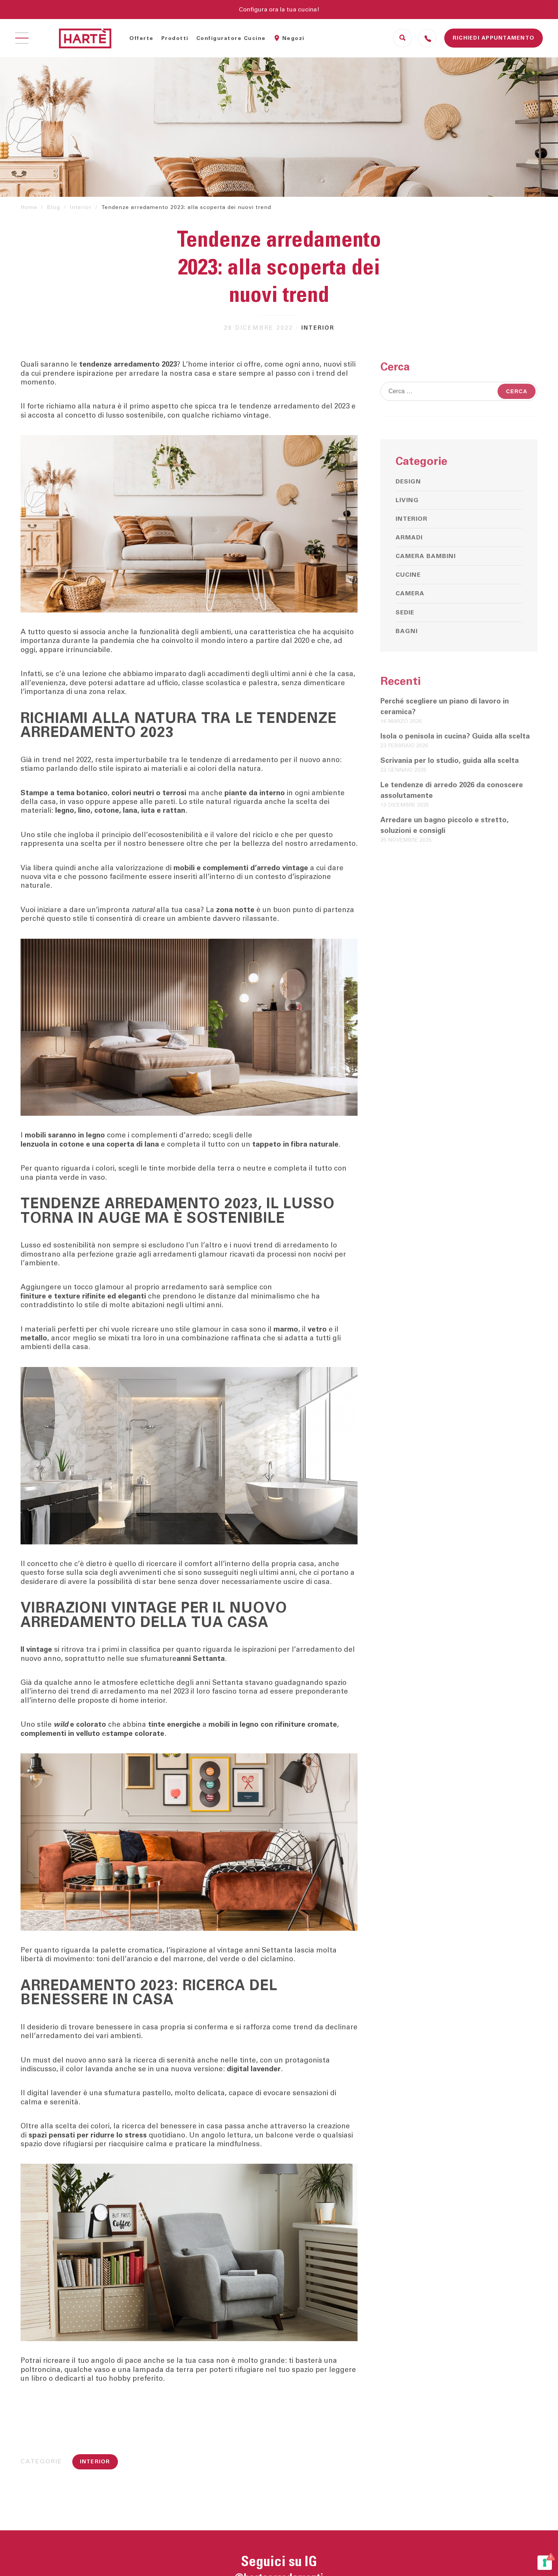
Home (29, 207)
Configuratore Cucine (231, 38)
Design (408, 482)
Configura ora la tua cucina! (279, 9)
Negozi (293, 38)
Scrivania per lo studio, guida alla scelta (449, 760)
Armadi (409, 537)
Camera (410, 593)
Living (407, 500)
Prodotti (175, 38)
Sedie (405, 612)
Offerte (141, 38)
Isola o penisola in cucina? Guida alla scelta (455, 736)
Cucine (408, 575)
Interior (81, 207)
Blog (53, 207)
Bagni (407, 631)
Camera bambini (426, 556)
